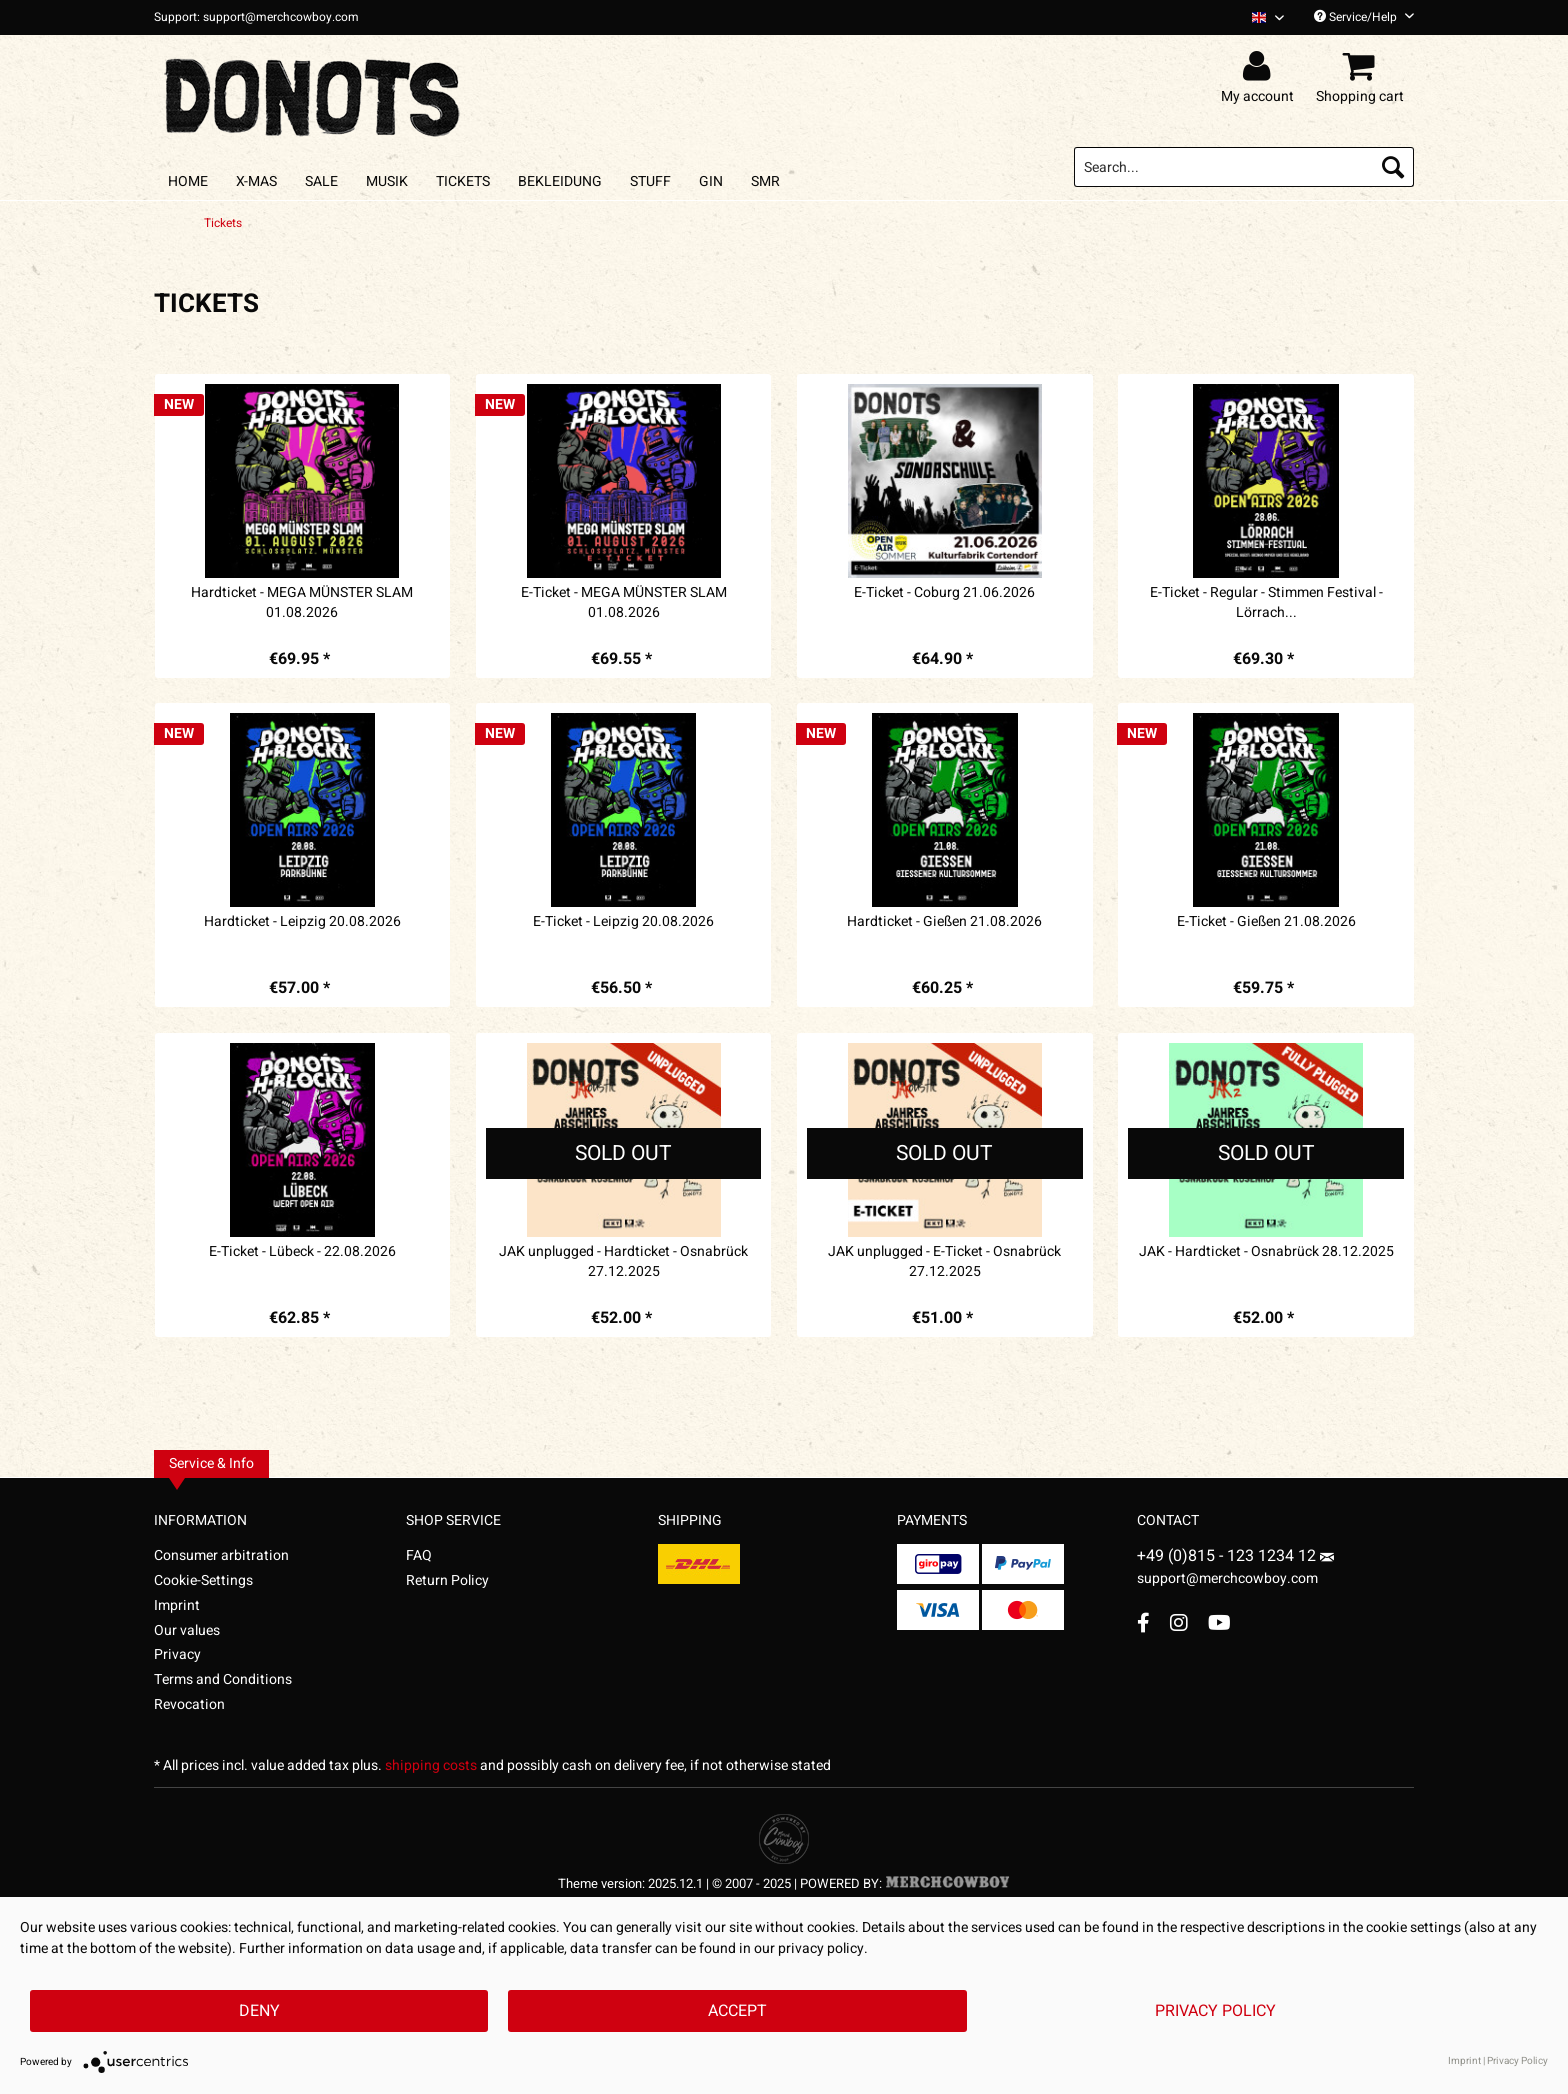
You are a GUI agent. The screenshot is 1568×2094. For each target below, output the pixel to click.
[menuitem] (1260, 17)
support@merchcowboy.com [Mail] (1235, 1571)
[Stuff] (650, 181)
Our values (187, 1630)
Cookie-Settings (203, 1580)
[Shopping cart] (1363, 67)
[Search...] (1244, 167)
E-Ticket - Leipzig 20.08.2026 (623, 922)
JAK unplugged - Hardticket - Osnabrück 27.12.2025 (623, 1262)
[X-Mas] (256, 181)
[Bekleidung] (560, 181)
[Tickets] (463, 181)
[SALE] (321, 181)
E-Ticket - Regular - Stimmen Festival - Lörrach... (1266, 603)
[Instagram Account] (1179, 1622)
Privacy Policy (1215, 2011)
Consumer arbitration (221, 1555)
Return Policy (447, 1580)
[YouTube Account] (1219, 1622)
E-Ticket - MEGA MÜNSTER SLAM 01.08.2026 (624, 603)
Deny (259, 2011)
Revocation (189, 1704)
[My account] (1260, 67)
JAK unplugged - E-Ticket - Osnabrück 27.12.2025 (944, 1262)
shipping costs (431, 1765)
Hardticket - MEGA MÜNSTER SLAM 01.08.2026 (302, 603)
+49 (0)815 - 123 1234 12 (1228, 1556)
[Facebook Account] (1143, 1622)
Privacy (177, 1654)
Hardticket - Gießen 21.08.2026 (944, 922)
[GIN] (711, 181)
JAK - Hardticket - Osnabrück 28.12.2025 (1266, 1252)
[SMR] (765, 181)
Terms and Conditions (223, 1679)
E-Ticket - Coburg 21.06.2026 (944, 593)
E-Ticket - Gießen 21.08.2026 (1266, 922)
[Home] (188, 181)
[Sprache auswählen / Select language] (1268, 17)
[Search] (1393, 167)
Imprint (177, 1605)
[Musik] (387, 181)
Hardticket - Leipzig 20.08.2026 (302, 922)
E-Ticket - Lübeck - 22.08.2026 (302, 1252)
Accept (737, 2011)
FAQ (419, 1555)
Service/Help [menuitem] (1364, 17)
